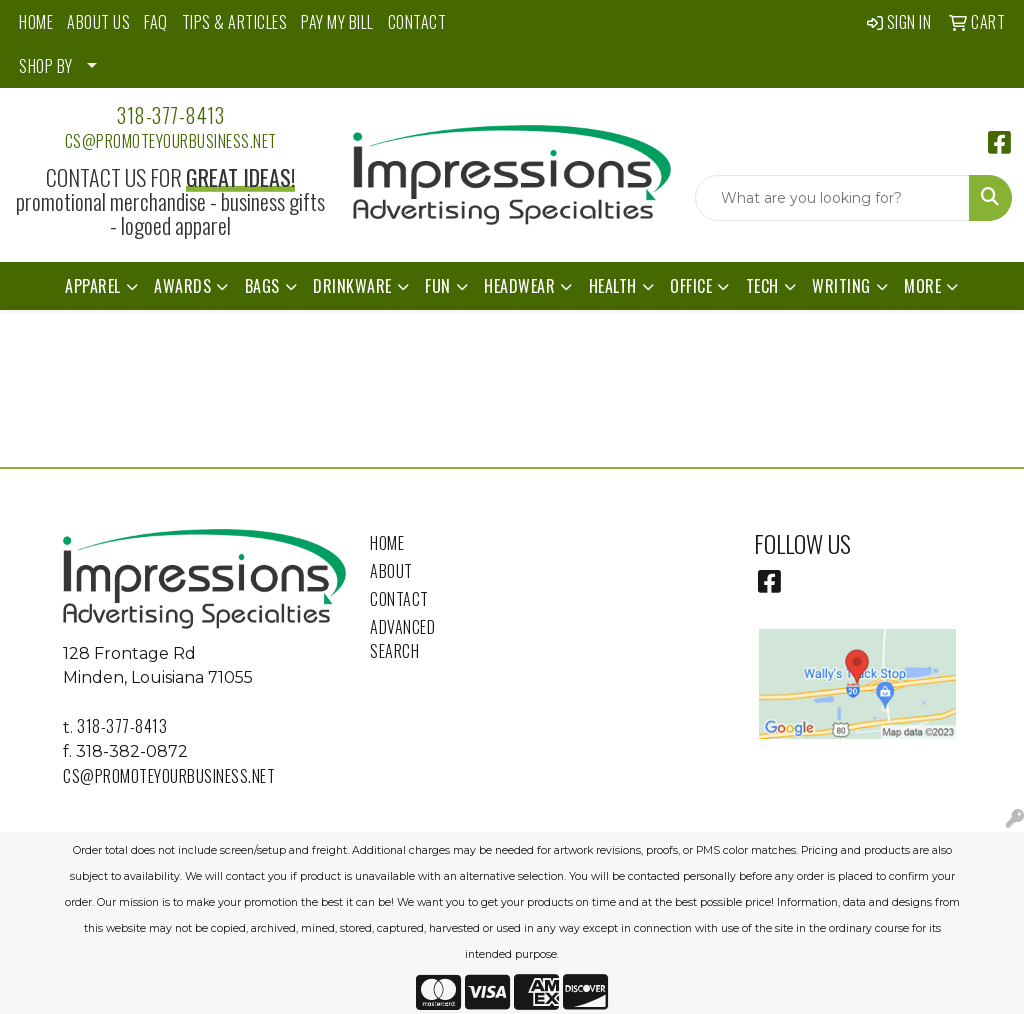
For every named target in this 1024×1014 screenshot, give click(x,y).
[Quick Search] (832, 198)
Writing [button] (841, 286)
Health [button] (613, 286)
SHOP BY (46, 66)
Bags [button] (262, 286)
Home (387, 543)
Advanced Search (402, 639)
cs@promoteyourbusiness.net (171, 141)
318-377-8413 (170, 115)
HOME (36, 22)
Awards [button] (182, 286)
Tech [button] (762, 286)
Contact (399, 599)
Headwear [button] (519, 286)
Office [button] (691, 286)
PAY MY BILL (337, 22)
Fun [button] (438, 286)
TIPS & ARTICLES (235, 22)
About (391, 571)
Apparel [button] (93, 286)
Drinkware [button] (352, 286)
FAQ (156, 22)
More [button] (922, 286)
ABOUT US (98, 22)
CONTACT (417, 22)
